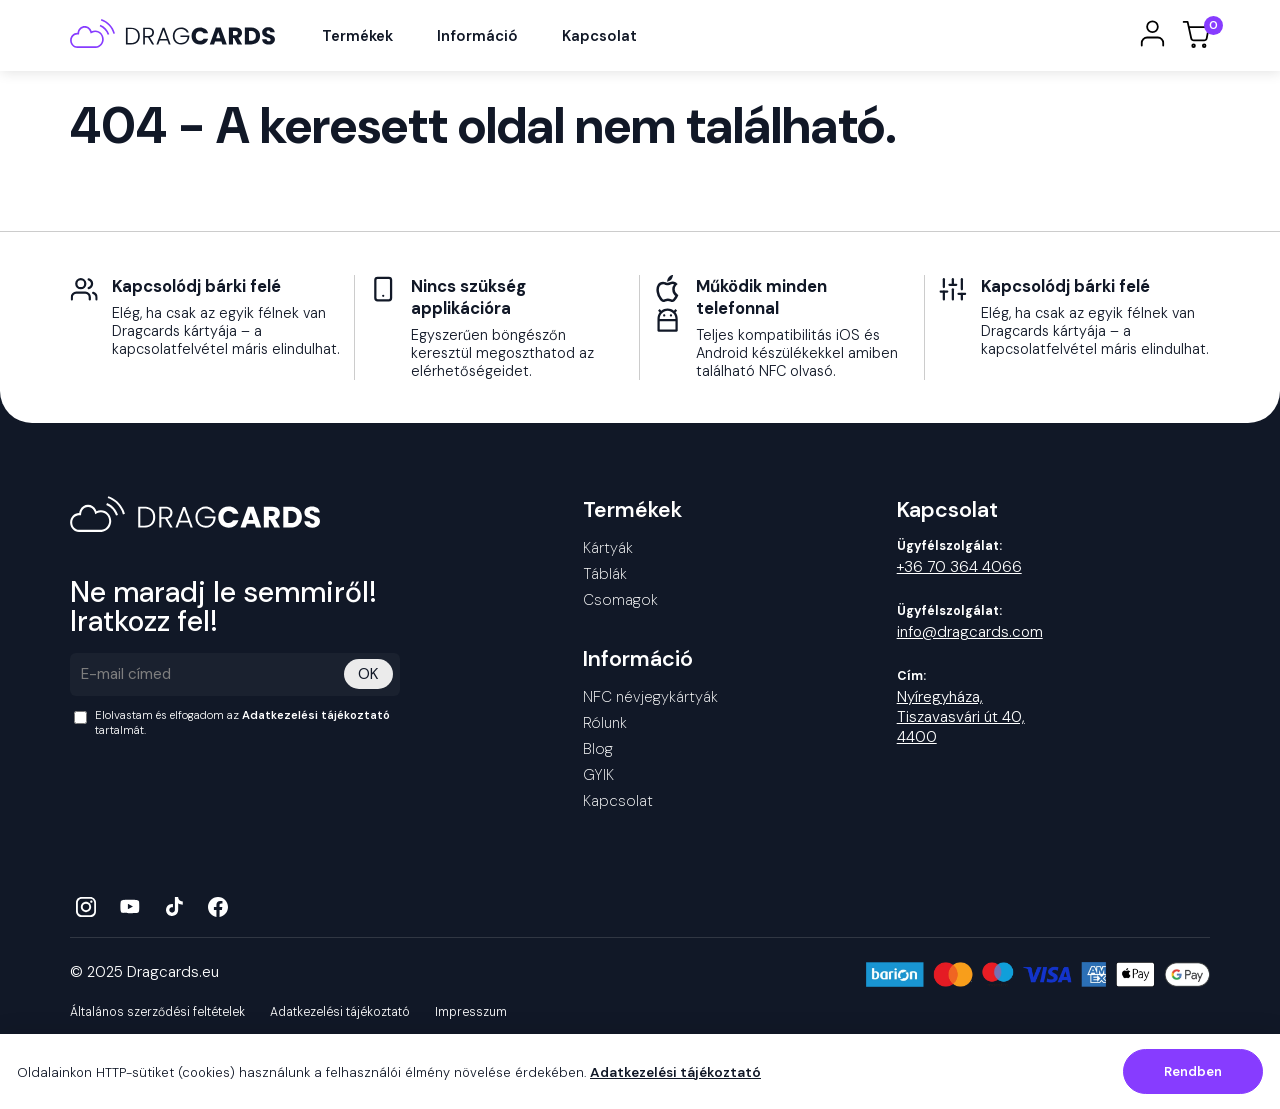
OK (368, 683)
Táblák (605, 583)
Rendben (1193, 1071)
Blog (598, 758)
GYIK (598, 784)
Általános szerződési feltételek (157, 1021)
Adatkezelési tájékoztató (316, 724)
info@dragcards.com (970, 641)
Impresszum (471, 1021)
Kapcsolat (609, 40)
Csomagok (620, 609)
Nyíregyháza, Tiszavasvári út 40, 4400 (961, 726)
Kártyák (608, 557)
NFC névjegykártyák (650, 706)
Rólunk (605, 732)
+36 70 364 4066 (959, 576)
